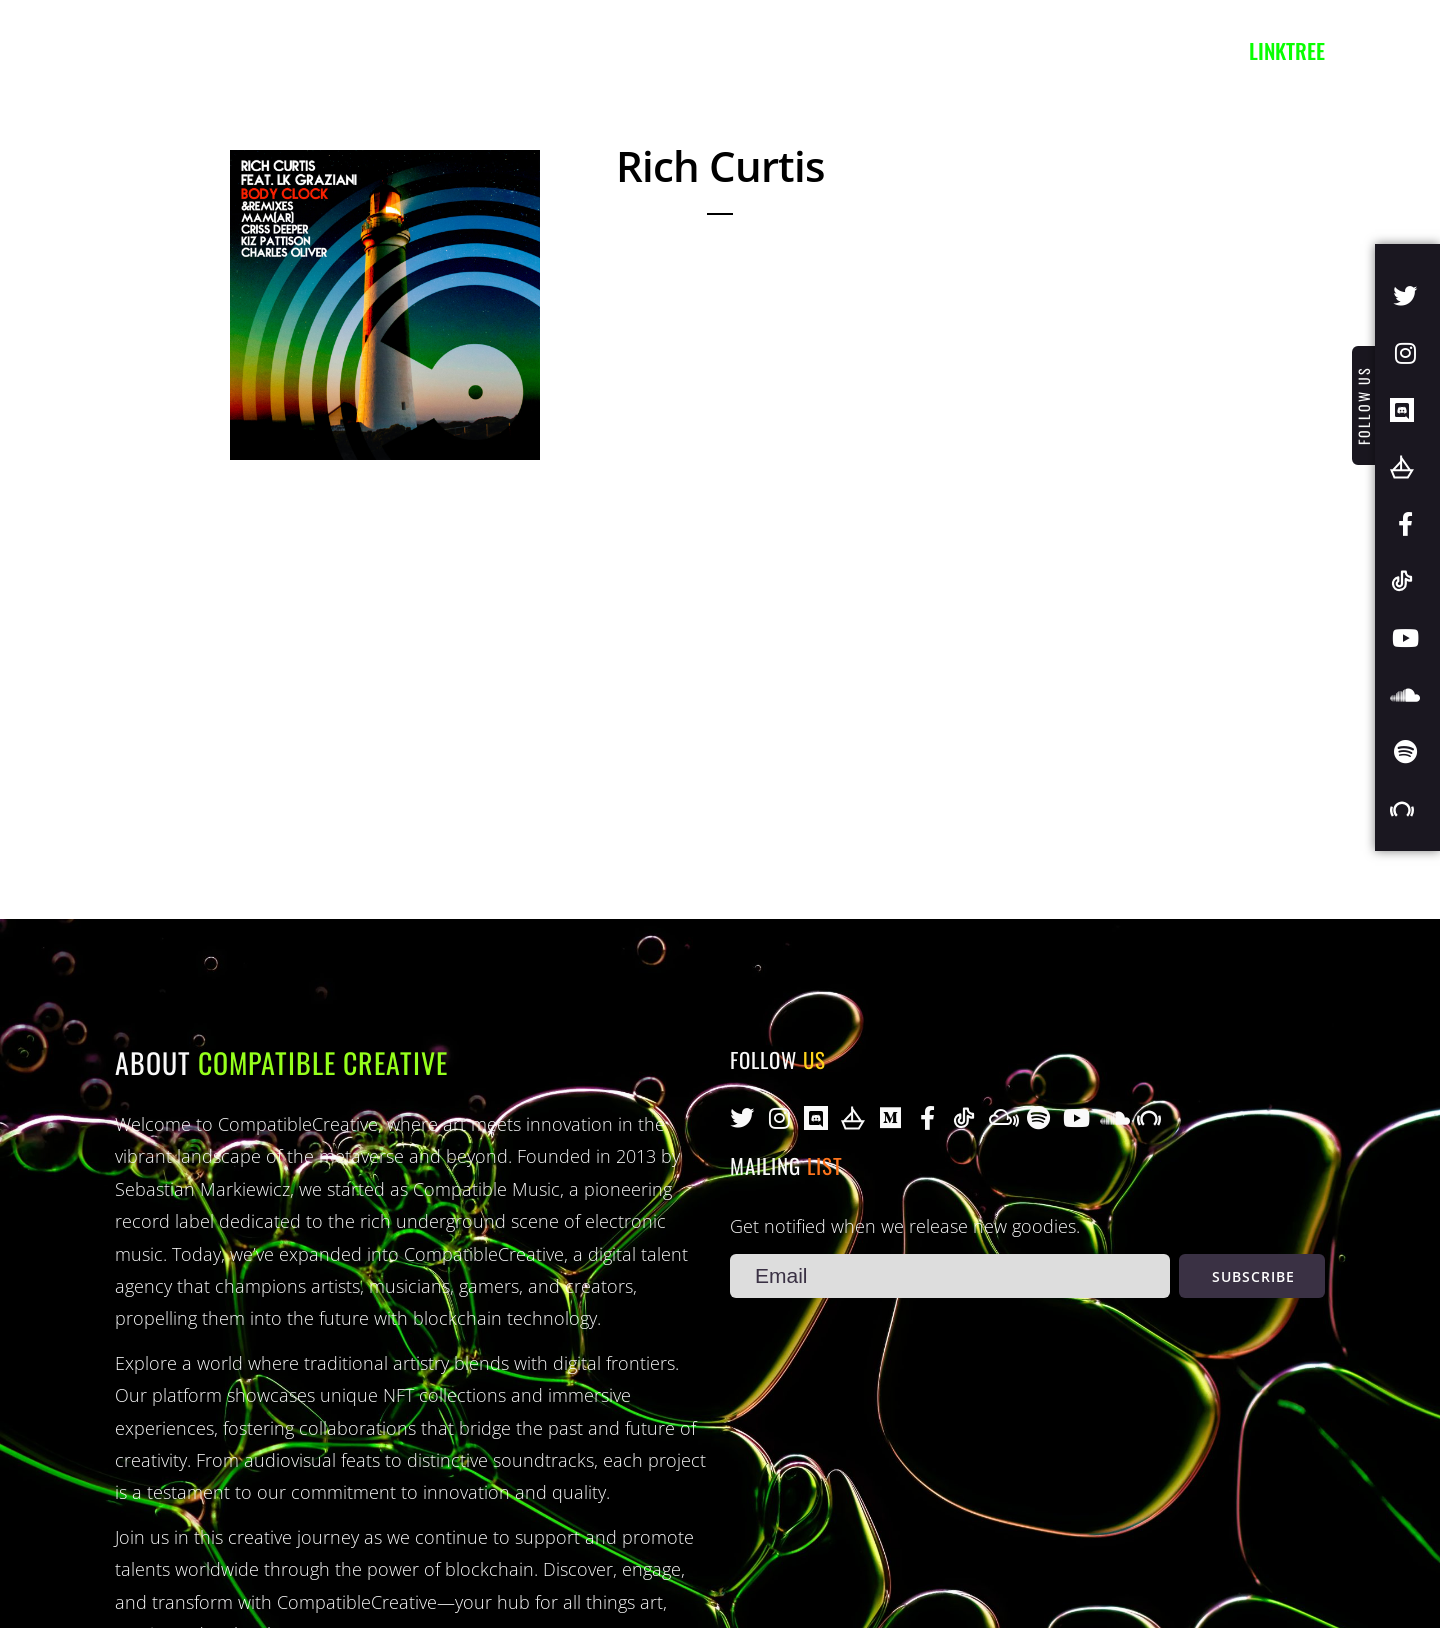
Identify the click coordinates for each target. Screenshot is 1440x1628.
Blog (541, 50)
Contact (638, 50)
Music (335, 50)
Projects (441, 50)
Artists (235, 50)
